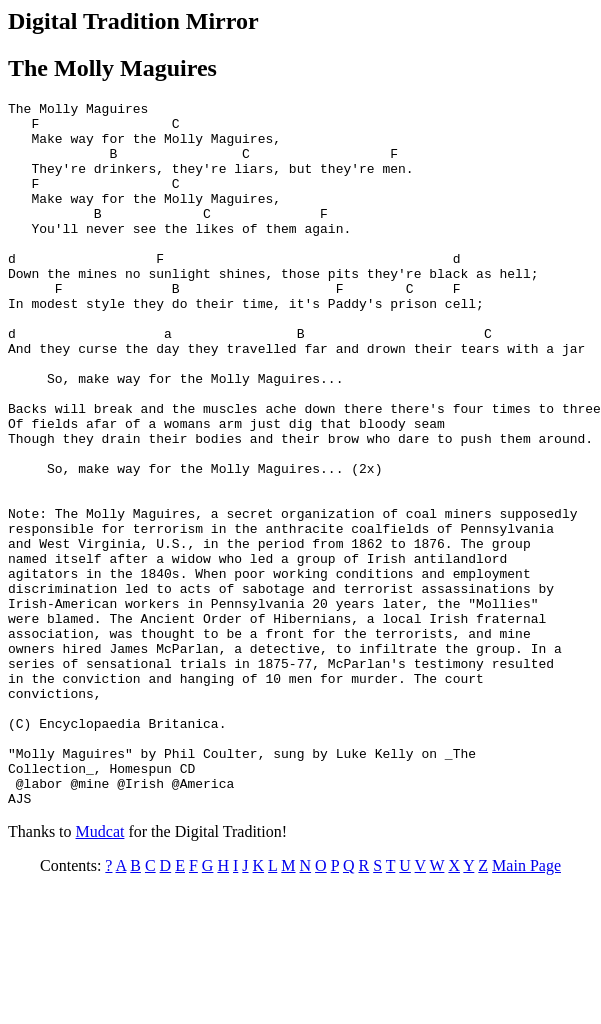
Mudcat (100, 972)
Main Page (526, 1006)
